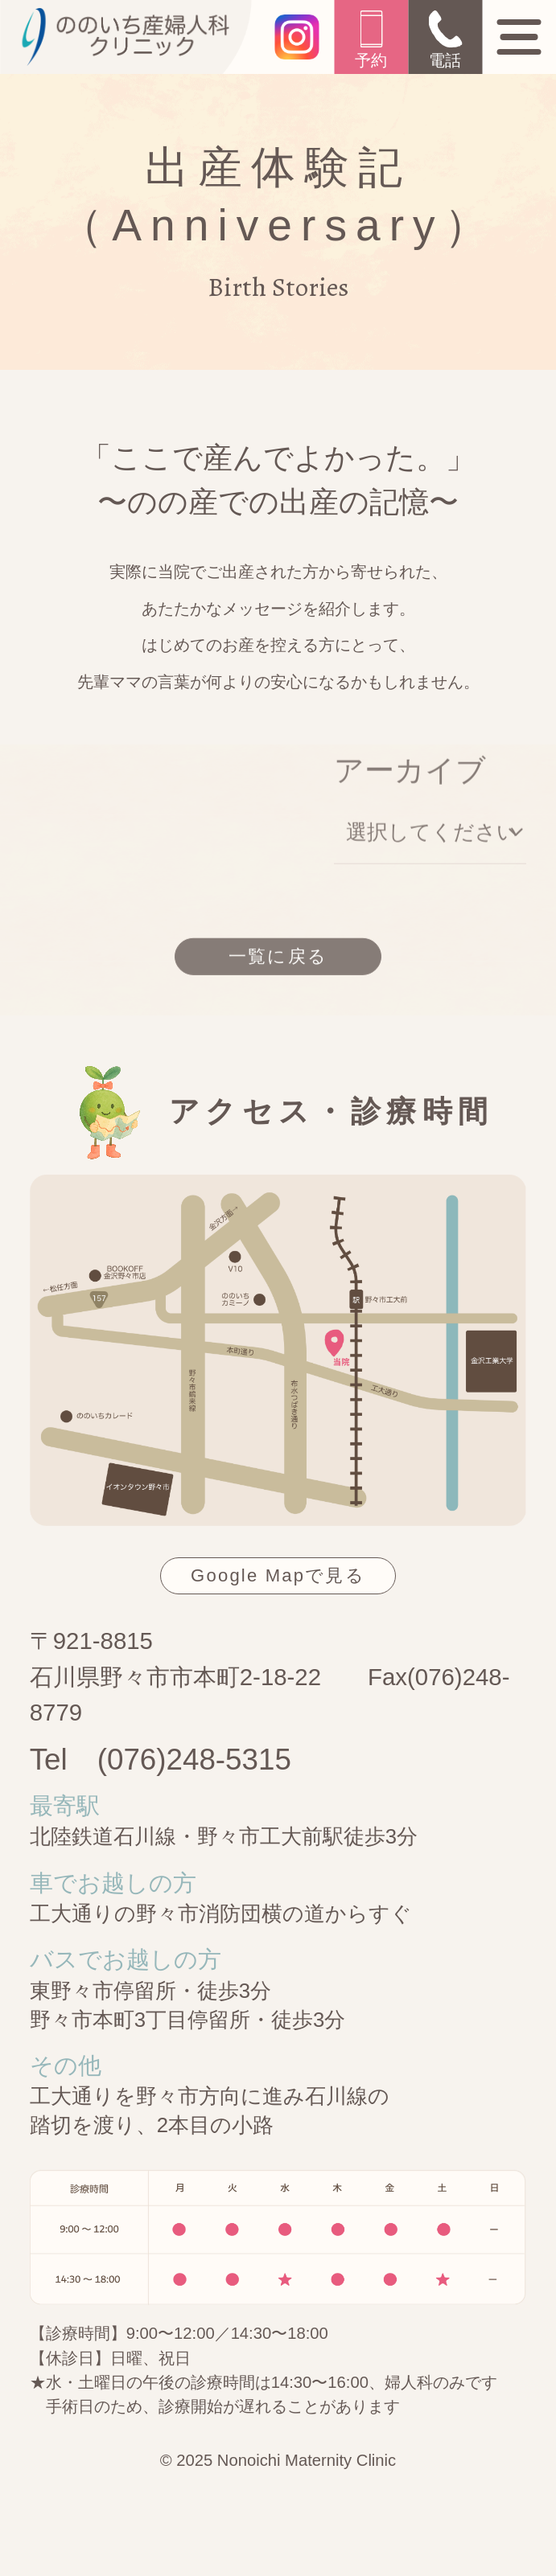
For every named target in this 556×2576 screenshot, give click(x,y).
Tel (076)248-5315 (160, 1759)
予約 (371, 60)
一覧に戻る (278, 961)
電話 (445, 60)
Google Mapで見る (278, 1575)
